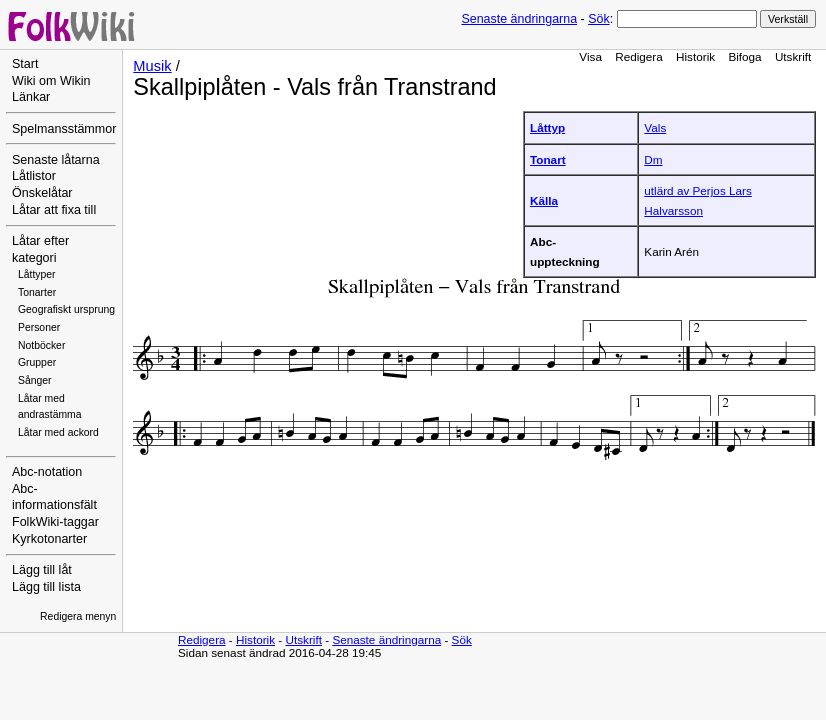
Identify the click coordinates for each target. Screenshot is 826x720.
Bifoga (744, 56)
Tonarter (37, 292)
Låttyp (547, 127)
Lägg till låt (42, 570)
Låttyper (37, 274)
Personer (39, 327)
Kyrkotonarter (49, 539)
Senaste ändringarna (519, 19)
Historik (695, 56)
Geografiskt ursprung (66, 309)
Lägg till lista (46, 587)
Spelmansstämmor (64, 129)
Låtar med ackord (58, 432)
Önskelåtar (42, 193)
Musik (152, 66)
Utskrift (793, 56)
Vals (655, 127)
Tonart (548, 159)
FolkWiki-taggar (55, 522)
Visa (590, 56)
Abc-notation (47, 472)
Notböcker (41, 345)
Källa (544, 200)
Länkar (31, 97)
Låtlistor (34, 176)
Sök (598, 19)
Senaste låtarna (56, 160)
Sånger (35, 380)
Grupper (37, 362)
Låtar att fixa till (54, 210)
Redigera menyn (78, 616)
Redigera (639, 56)
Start (25, 64)
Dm (653, 159)
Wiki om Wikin (51, 81)
